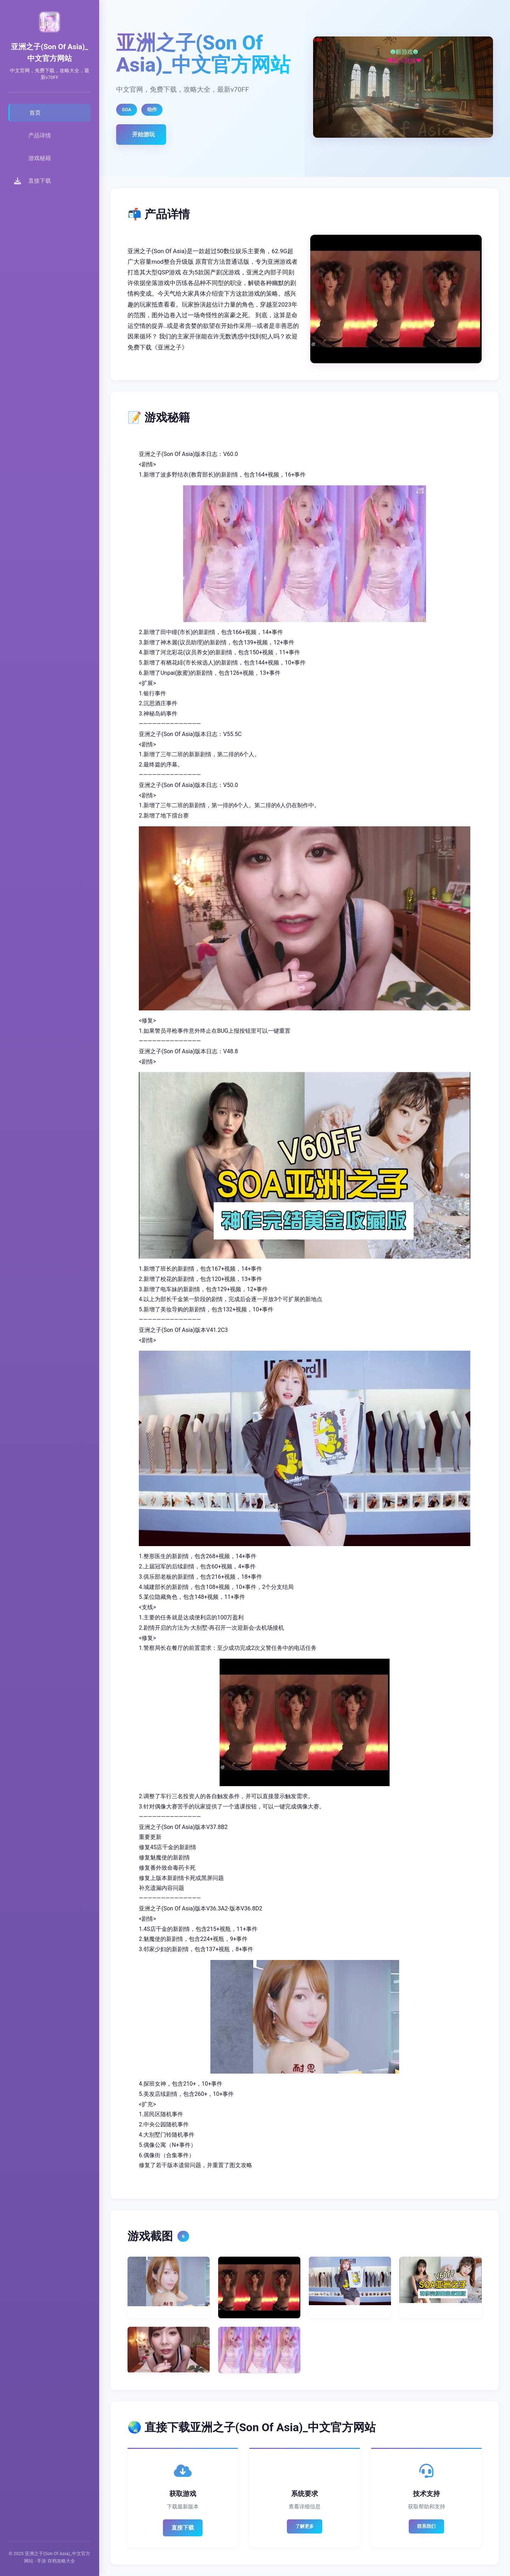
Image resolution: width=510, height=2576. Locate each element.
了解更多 (304, 2526)
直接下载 (182, 2527)
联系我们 (426, 2526)
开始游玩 (143, 134)
